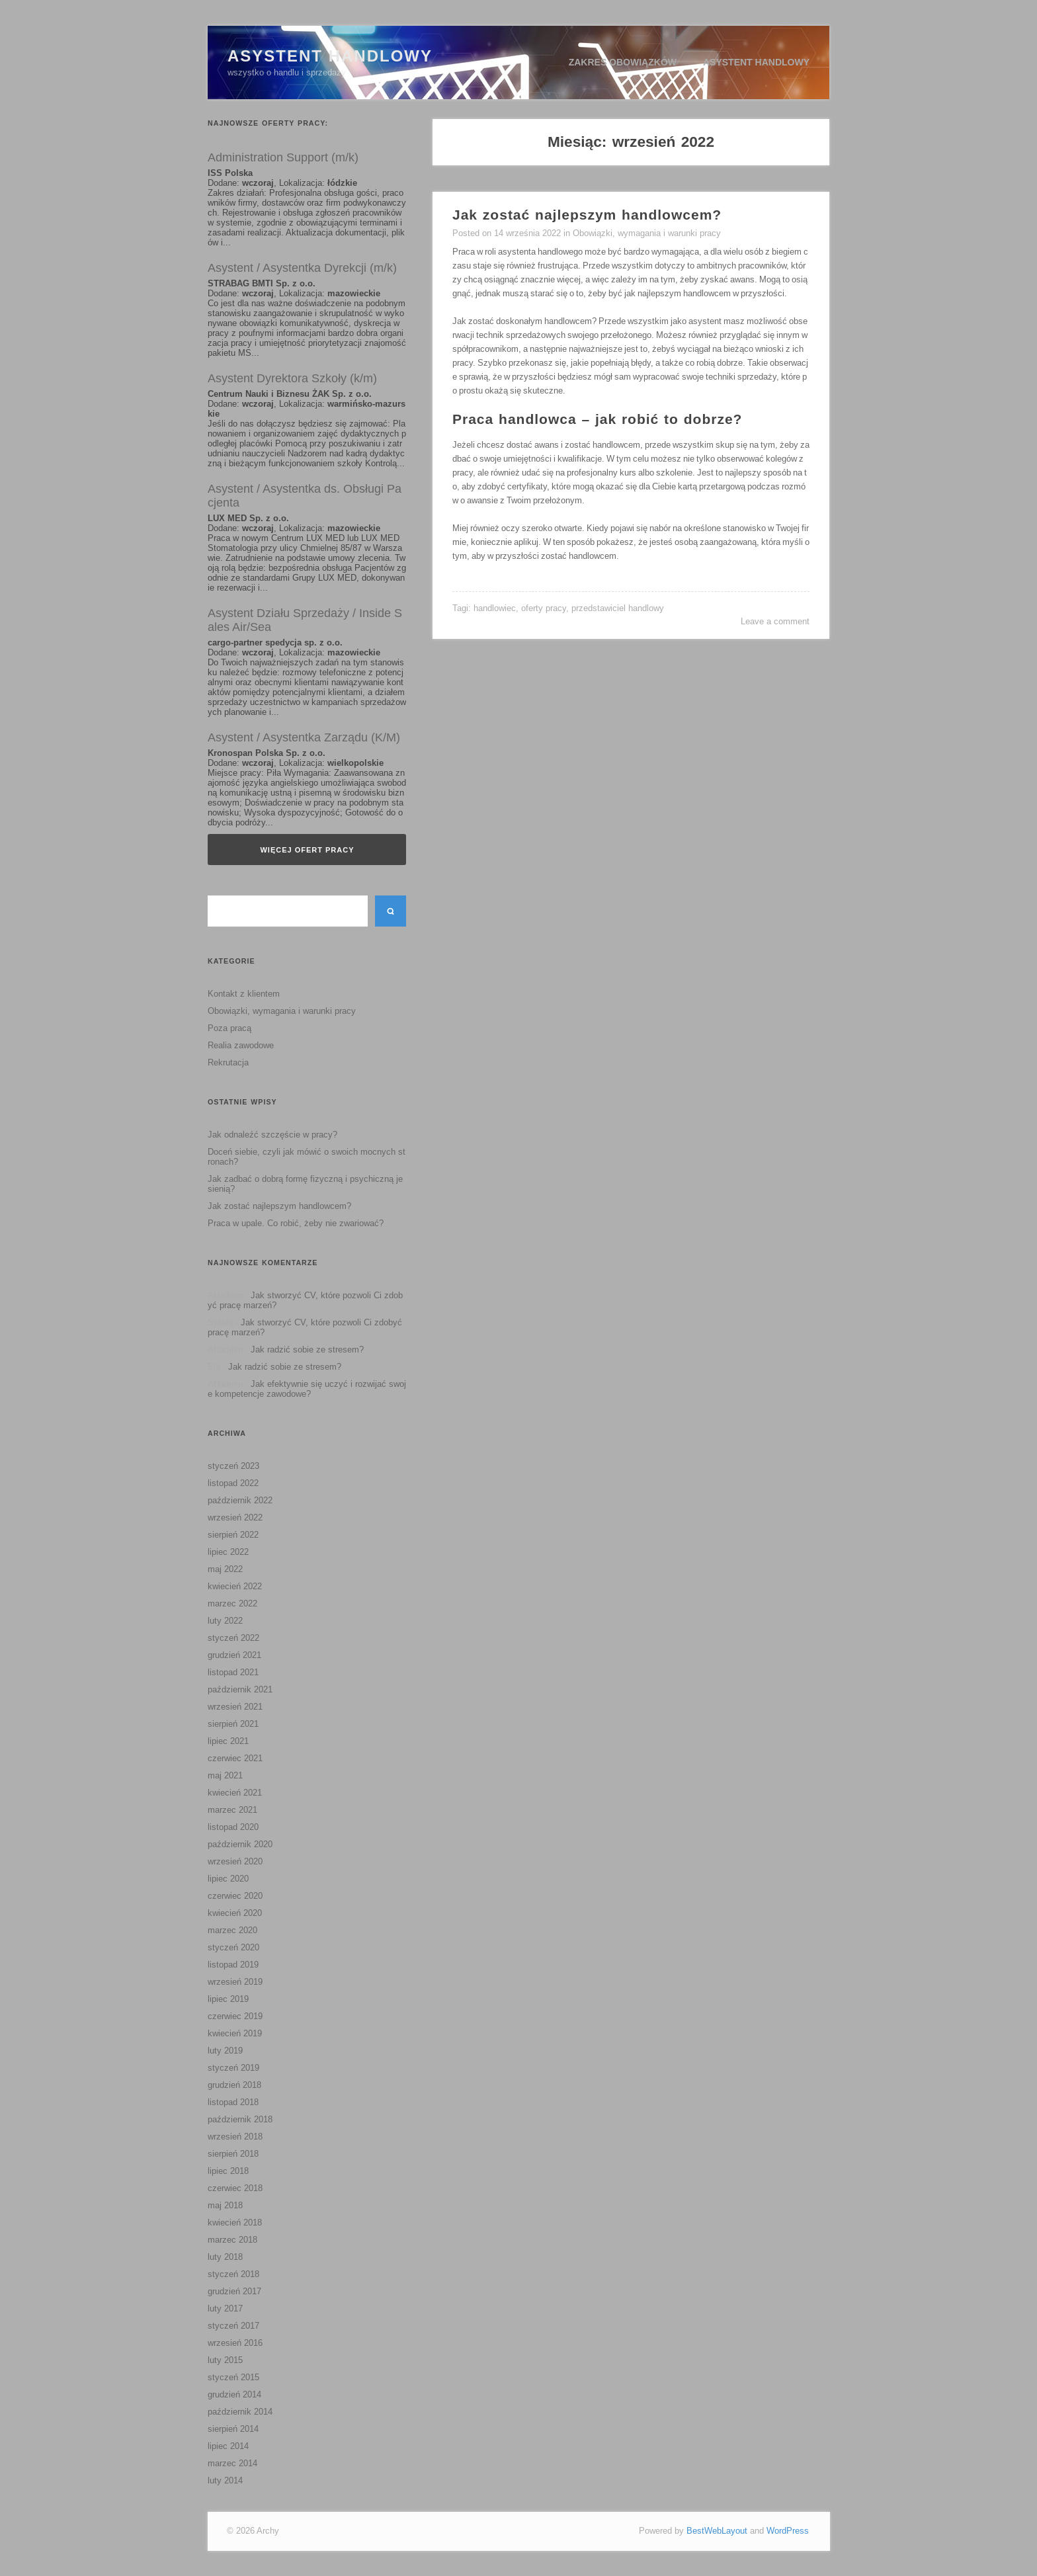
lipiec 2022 (228, 1552)
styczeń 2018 (233, 2274)
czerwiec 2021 (235, 1758)
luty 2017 (225, 2308)
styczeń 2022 (233, 1638)
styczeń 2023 (233, 1466)
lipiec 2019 (228, 1999)
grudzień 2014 (234, 2394)
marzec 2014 (232, 2463)
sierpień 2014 (233, 2429)
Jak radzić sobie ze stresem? (307, 1349)
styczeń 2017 (233, 2326)
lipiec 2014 (228, 2446)
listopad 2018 (233, 2102)
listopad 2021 (233, 1672)
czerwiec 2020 (235, 1896)
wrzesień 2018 (235, 2136)
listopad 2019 (233, 1965)
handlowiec (495, 608)
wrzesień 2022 (235, 1517)
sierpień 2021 (233, 1724)
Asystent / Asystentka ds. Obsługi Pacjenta (304, 495)
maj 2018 (225, 2205)
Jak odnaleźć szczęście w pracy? (272, 1135)
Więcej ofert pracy (307, 850)
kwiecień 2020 (235, 1913)
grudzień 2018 (234, 2085)
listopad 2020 (233, 1827)
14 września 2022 (527, 233)
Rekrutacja (228, 1062)
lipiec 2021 (228, 1741)
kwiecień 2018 (235, 2222)
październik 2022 (240, 1500)
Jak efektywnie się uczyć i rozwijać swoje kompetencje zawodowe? (307, 1389)
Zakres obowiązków (623, 62)
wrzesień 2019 (235, 1982)
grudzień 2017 (234, 2291)
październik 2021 (240, 1689)
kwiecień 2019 (235, 2033)
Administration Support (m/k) (283, 157)
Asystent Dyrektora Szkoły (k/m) (292, 378)
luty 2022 (225, 1621)
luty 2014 (225, 2480)
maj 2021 (225, 1775)
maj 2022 (225, 1569)
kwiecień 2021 (235, 1793)
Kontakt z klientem (244, 994)
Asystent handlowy (756, 62)
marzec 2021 (232, 1810)
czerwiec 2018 (235, 2188)
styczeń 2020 (233, 1947)
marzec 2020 (232, 1930)
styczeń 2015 (233, 2377)
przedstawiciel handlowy (617, 608)
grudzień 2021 (234, 1655)
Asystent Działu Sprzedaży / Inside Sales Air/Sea (305, 620)
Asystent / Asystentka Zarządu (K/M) (304, 737)
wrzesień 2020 (235, 1861)
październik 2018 (240, 2119)
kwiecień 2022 (235, 1586)
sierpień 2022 (233, 1535)
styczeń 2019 (233, 2068)
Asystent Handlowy (330, 56)
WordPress (788, 2531)
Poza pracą (229, 1028)
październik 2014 (240, 2412)
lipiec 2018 (228, 2171)
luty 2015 (225, 2360)
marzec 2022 (232, 1603)
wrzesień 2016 (235, 2343)
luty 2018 (225, 2257)
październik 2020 (240, 1844)
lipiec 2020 (228, 1879)
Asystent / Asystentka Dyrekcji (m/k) (302, 267)
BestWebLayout (716, 2531)
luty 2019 (225, 2051)
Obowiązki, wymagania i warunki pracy (282, 1011)
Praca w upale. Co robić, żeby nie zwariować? (296, 1223)
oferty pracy (543, 608)
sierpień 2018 (233, 2154)
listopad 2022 (233, 1483)
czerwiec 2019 (235, 2016)
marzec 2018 (232, 2240)
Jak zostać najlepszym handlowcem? (279, 1206)
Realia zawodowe (241, 1045)
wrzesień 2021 (235, 1707)
